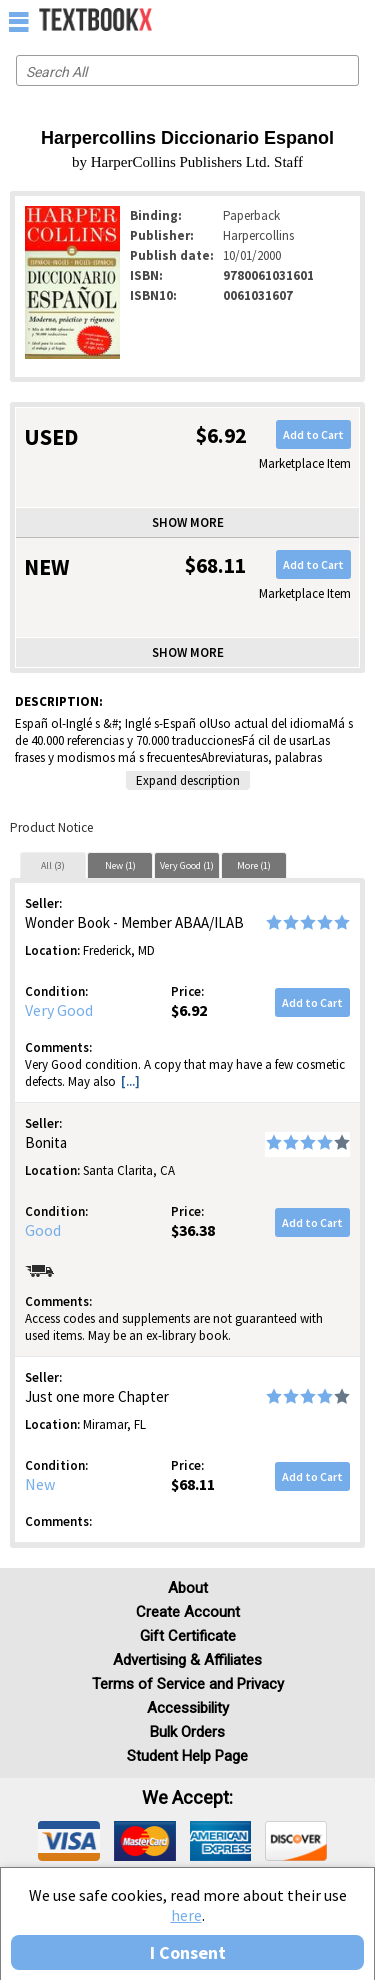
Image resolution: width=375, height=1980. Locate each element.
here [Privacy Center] (186, 1915)
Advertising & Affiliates (187, 1660)
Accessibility (188, 1708)
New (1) (120, 865)
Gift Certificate (188, 1636)
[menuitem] (316, 20)
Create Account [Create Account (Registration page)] (188, 1612)
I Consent (188, 1952)
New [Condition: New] (40, 1484)
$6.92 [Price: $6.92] (189, 1010)
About (188, 1588)
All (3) (53, 865)
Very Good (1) (187, 865)
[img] (69, 1841)
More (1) (254, 865)
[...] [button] (130, 1081)
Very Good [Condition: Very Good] (59, 1010)
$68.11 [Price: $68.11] (193, 1484)
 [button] (19, 21)
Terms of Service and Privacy (188, 1684)
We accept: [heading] (187, 1798)
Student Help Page (187, 1756)
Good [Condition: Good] (43, 1230)
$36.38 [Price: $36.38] (193, 1230)
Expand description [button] (188, 780)
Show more (188, 522)
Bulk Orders (187, 1732)
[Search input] (187, 70)
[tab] (53, 865)
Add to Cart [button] (313, 434)
